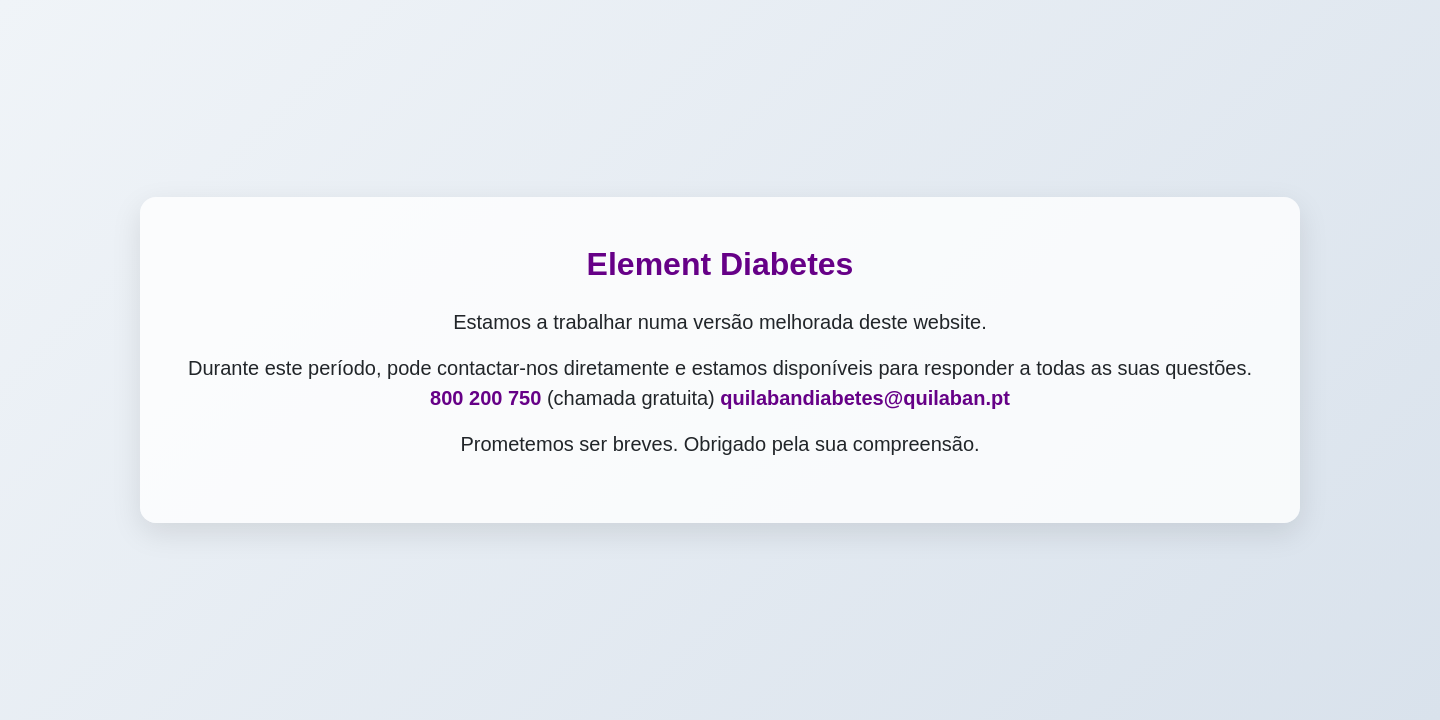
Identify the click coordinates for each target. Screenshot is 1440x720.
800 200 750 (485, 398)
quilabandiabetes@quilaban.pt (865, 398)
